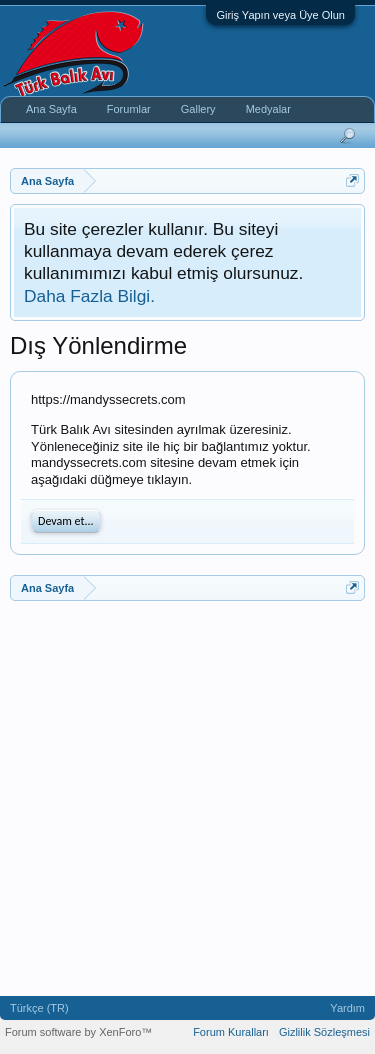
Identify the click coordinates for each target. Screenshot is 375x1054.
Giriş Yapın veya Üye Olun (280, 15)
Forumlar (129, 109)
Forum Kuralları (231, 1032)
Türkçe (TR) (39, 1008)
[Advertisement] (187, 798)
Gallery (198, 109)
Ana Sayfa (51, 109)
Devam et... (66, 521)
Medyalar (268, 109)
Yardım (347, 1008)
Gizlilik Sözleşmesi (324, 1032)
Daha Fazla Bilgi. (89, 296)
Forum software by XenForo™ (78, 1032)
